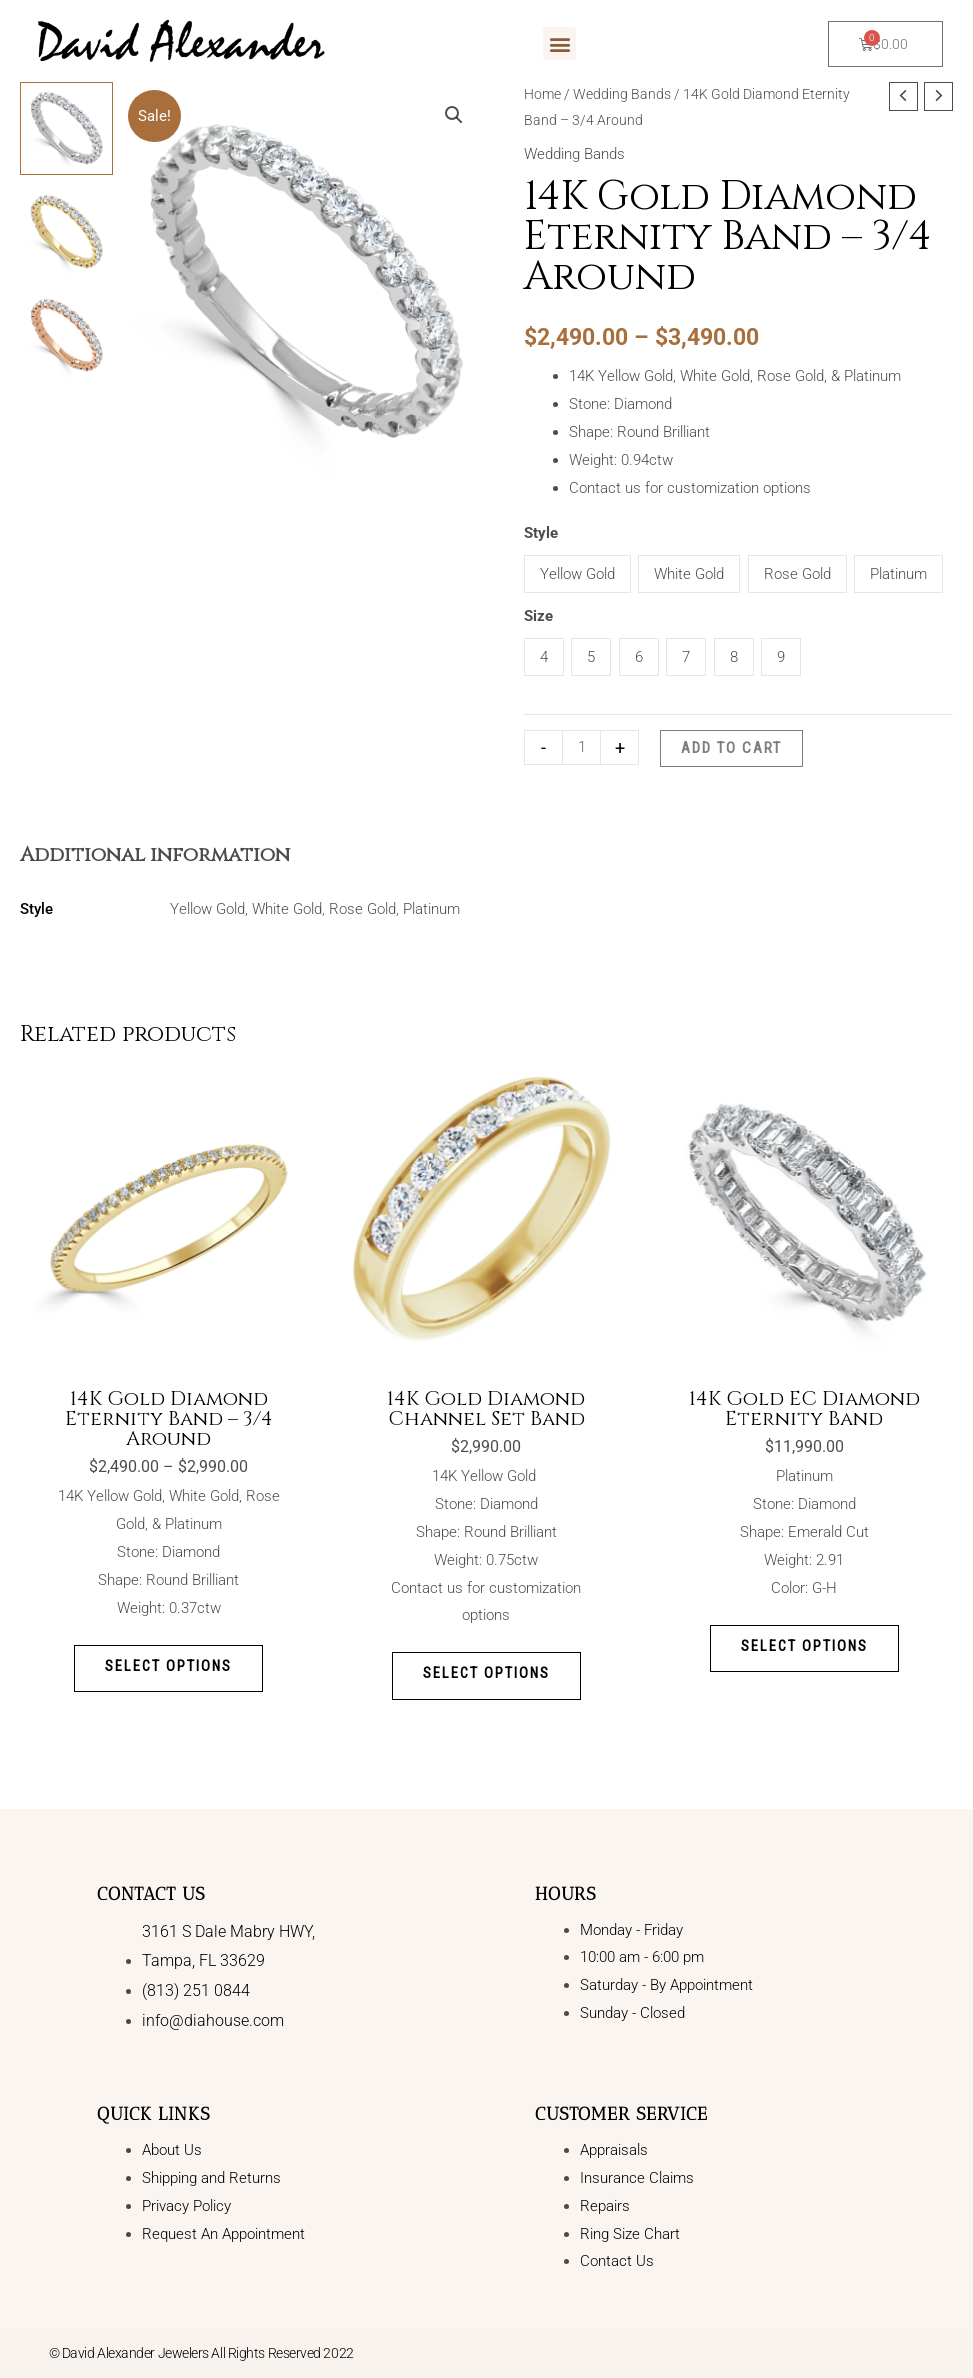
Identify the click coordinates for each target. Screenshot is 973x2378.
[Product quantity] (581, 747)
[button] (559, 43)
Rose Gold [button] (797, 574)
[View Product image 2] (66, 231)
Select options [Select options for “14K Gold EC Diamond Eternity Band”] (804, 1647)
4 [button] (544, 657)
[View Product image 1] (66, 128)
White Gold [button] (689, 574)
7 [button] (686, 657)
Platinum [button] (898, 574)
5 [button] (591, 657)
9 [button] (781, 657)
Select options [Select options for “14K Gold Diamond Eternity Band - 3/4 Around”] (168, 1667)
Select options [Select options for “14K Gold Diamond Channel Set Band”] (486, 1675)
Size (538, 616)
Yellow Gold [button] (577, 574)
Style (541, 533)
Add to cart (731, 748)
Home (542, 94)
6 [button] (639, 657)
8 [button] (734, 657)
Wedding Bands (622, 94)
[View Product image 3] (66, 335)
